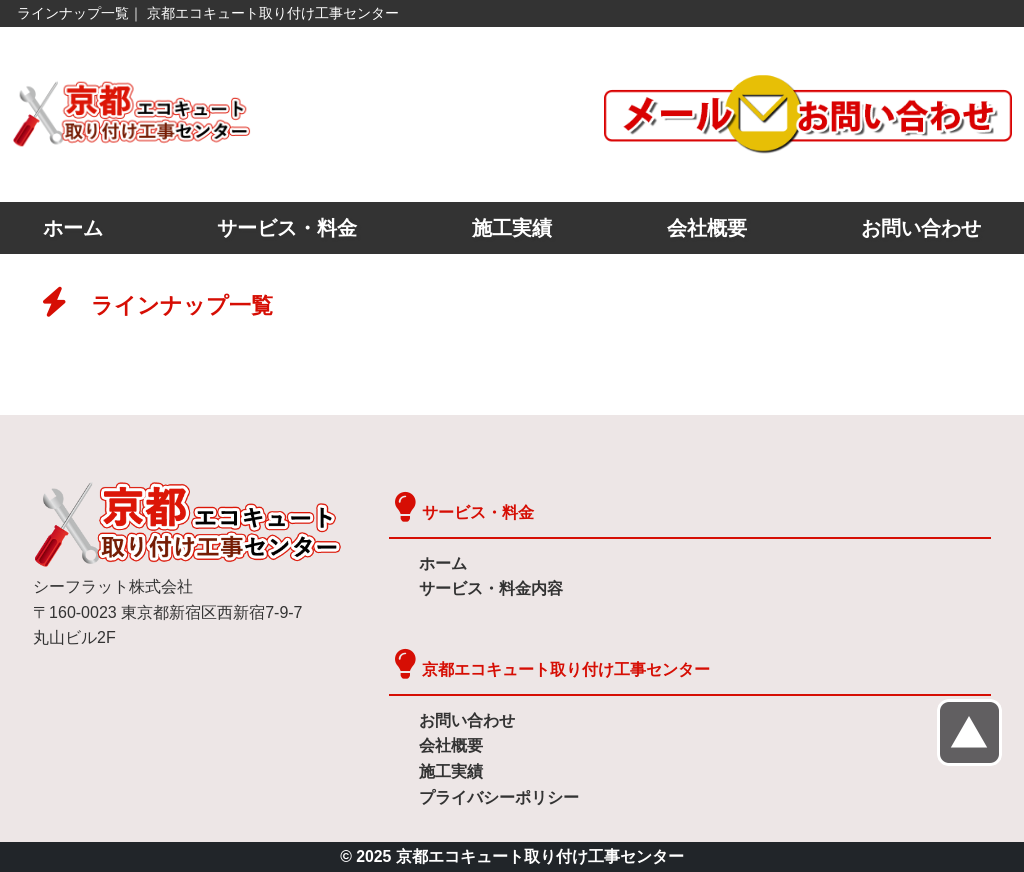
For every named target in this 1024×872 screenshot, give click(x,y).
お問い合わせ (921, 228)
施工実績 (512, 228)
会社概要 (707, 228)
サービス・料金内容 (491, 588)
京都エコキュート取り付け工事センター (566, 669)
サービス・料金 (287, 228)
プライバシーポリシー (499, 797)
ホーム (73, 228)
